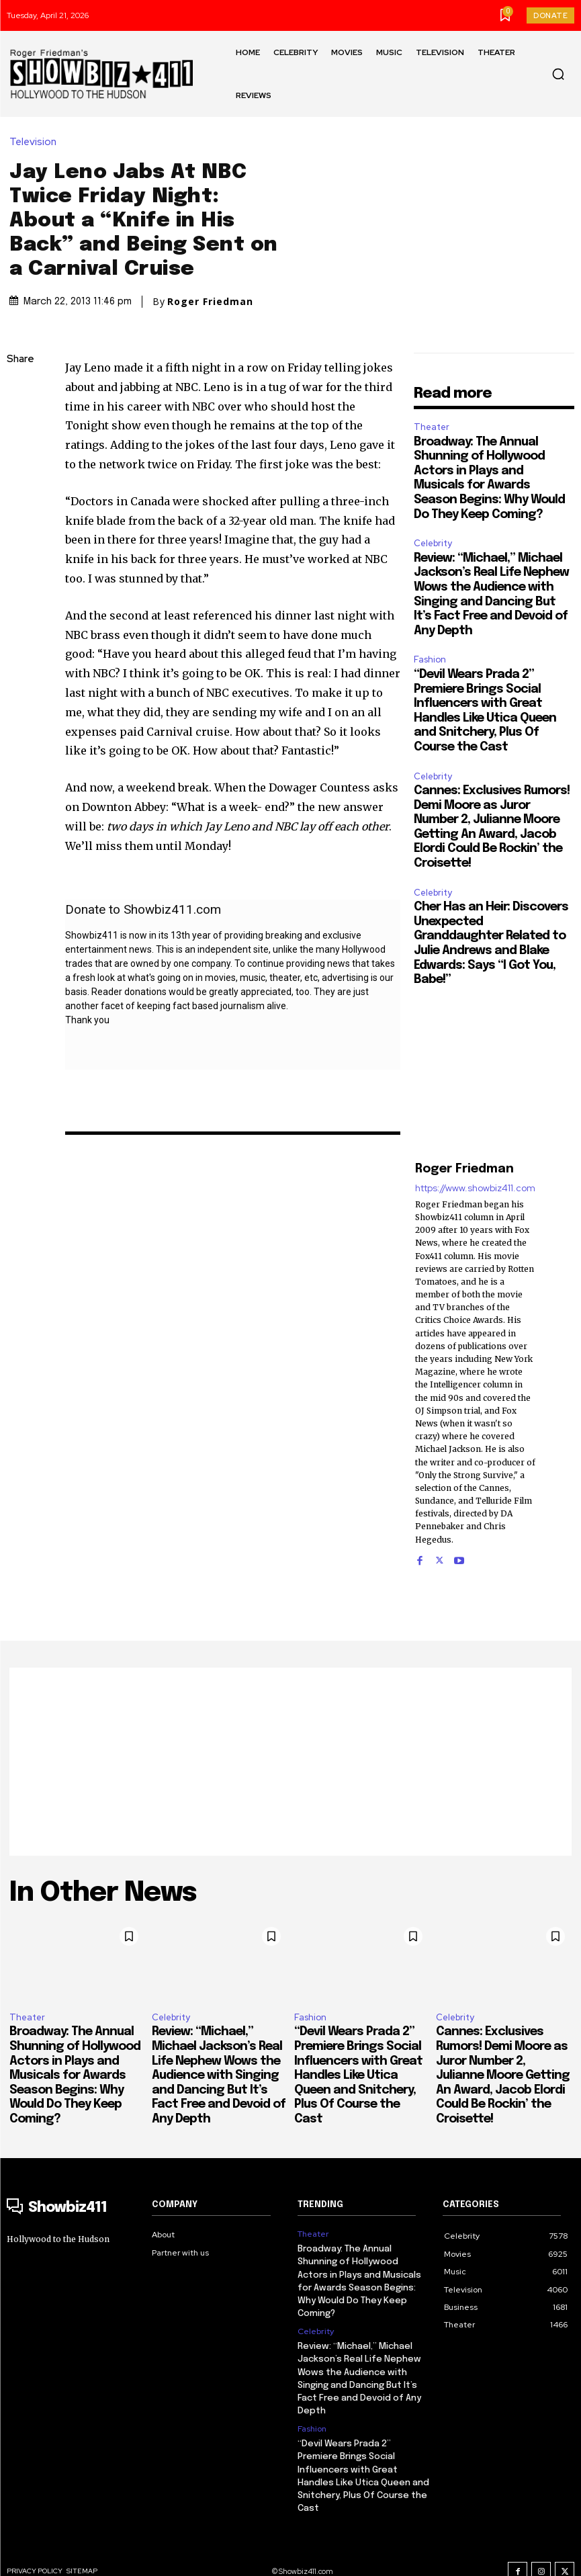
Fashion (430, 659)
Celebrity (433, 543)
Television (36, 142)
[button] (558, 74)
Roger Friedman (210, 302)
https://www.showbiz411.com (475, 1188)
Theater (431, 427)
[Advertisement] (290, 1762)
